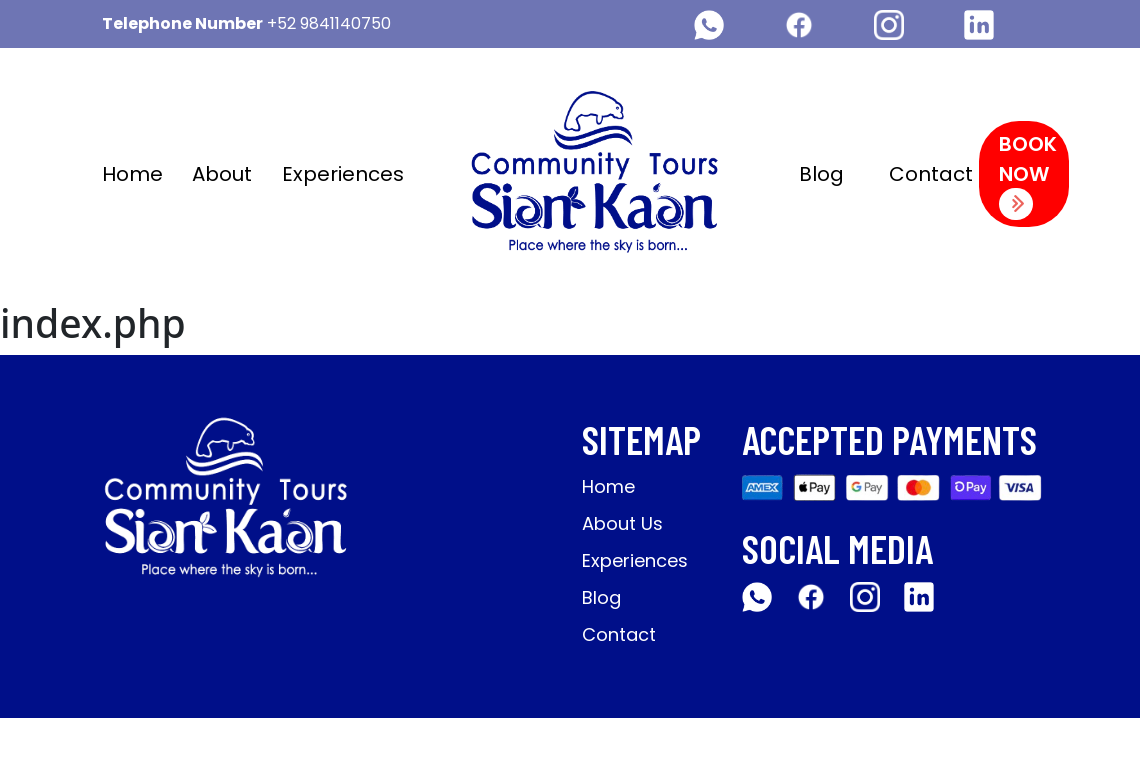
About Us (622, 523)
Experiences (343, 174)
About (222, 174)
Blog (821, 174)
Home (132, 174)
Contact (931, 174)
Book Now (1028, 175)
